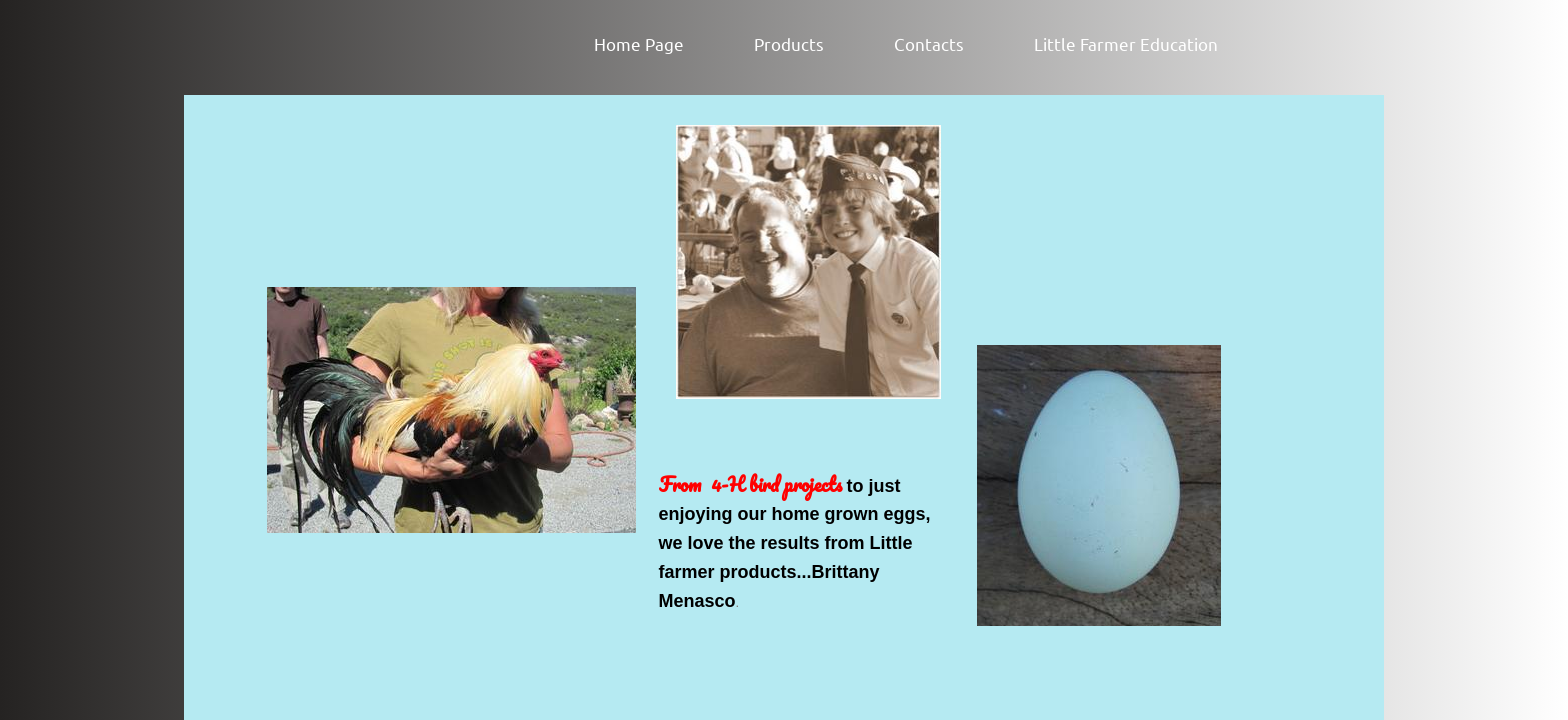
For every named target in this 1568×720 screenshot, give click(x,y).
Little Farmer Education (1126, 43)
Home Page (639, 43)
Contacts (929, 43)
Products (789, 43)
